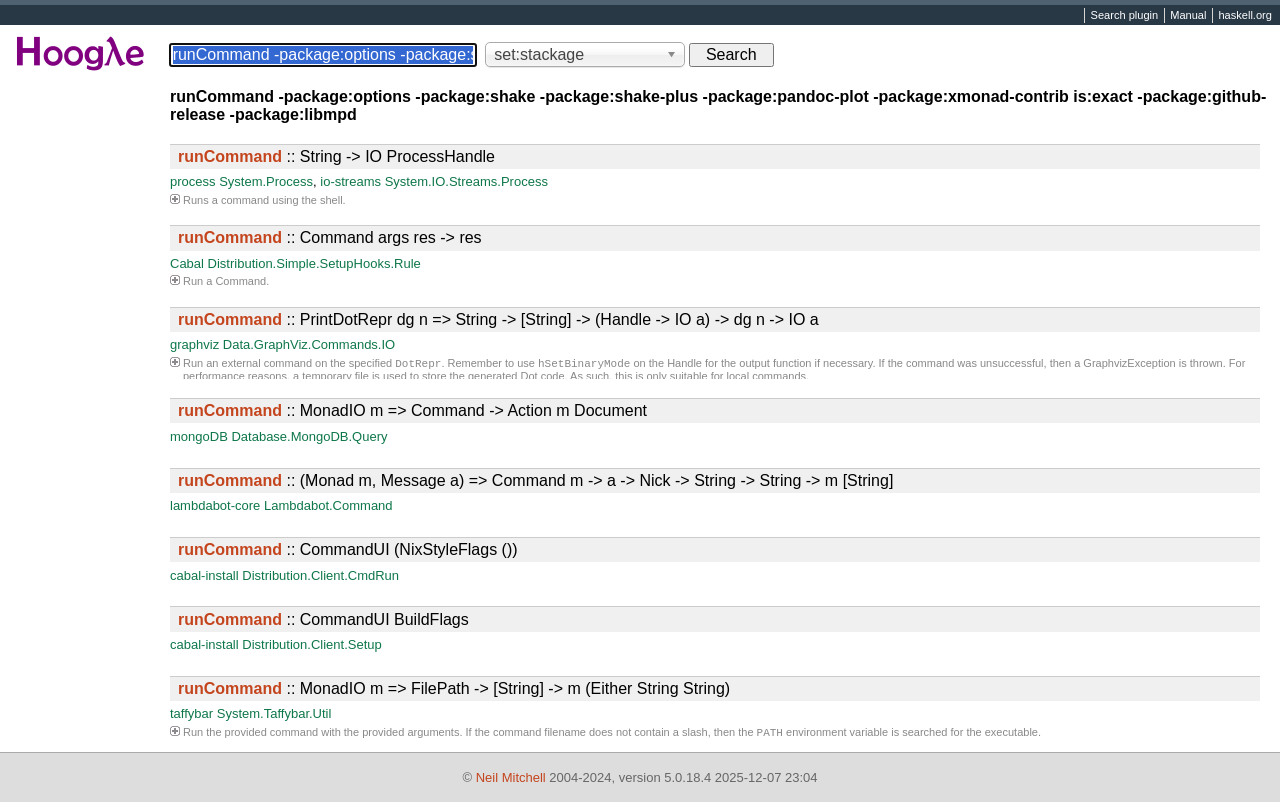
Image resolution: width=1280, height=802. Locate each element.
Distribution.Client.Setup (311, 644)
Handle (684, 365)
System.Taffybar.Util (274, 713)
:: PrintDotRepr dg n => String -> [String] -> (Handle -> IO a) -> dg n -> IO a (498, 319)
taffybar (191, 713)
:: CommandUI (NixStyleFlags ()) (348, 549)
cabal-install (204, 575)
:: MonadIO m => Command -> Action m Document (412, 410)
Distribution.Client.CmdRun (320, 575)
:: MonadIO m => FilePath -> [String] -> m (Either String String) (454, 688)
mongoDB (199, 436)
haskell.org (1244, 16)
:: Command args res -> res (330, 237)
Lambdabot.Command (328, 505)
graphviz (194, 344)
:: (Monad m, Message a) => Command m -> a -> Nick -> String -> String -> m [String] (535, 480)
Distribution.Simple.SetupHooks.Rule (314, 263)
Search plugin (1125, 16)
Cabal (187, 263)
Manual (1188, 16)
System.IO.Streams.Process (466, 181)
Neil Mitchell (511, 777)
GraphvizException (1129, 365)
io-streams (350, 181)
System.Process (266, 181)
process (193, 181)
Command (240, 281)
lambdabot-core (215, 505)
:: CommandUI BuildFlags (323, 619)
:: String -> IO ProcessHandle (336, 156)
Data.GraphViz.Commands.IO (309, 344)
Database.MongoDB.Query (309, 436)
